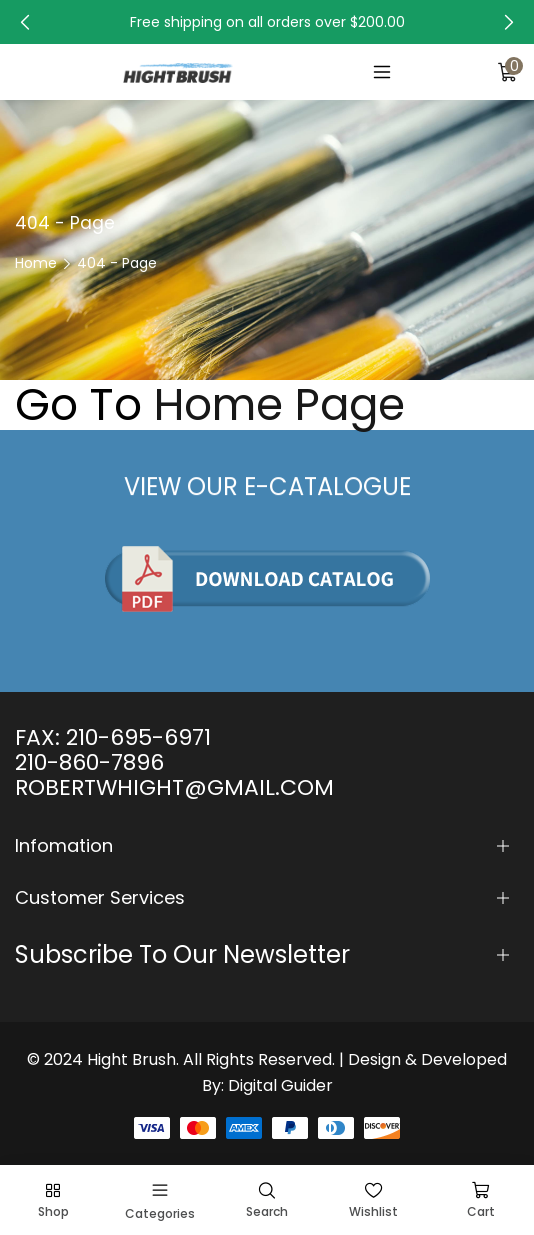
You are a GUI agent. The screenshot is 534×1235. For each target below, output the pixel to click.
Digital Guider (280, 1085)
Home (36, 263)
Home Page (279, 405)
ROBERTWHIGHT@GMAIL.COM (174, 787)
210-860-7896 (89, 762)
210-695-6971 (138, 737)
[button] (25, 22)
